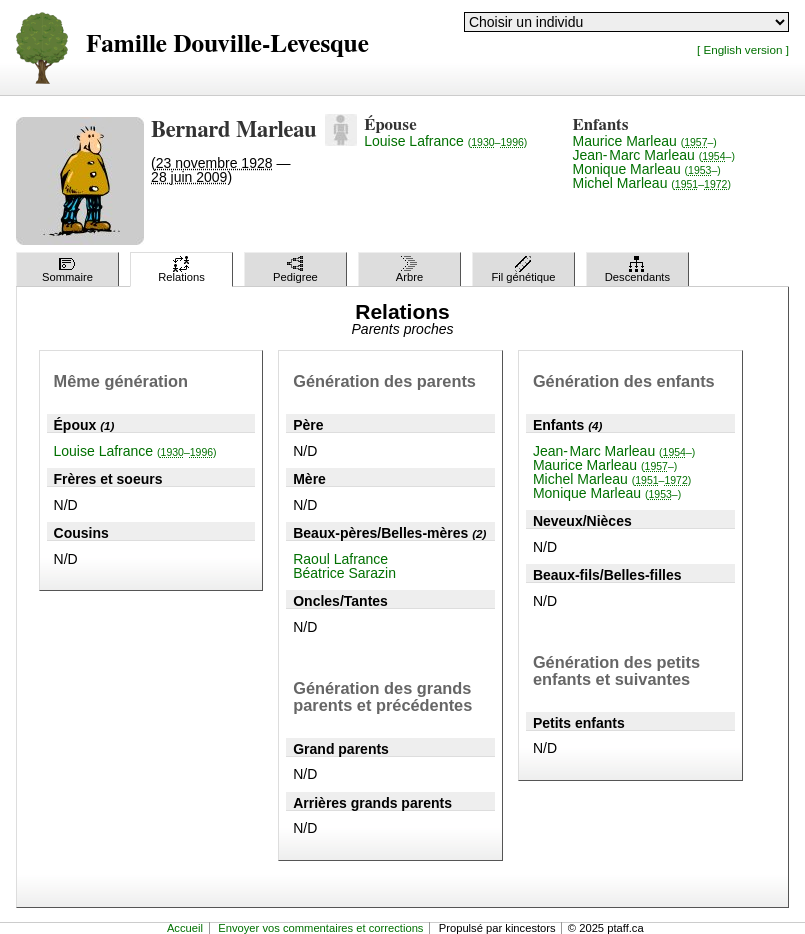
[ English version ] (743, 49)
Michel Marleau (652, 183)
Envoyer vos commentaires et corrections (320, 928)
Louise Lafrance (445, 141)
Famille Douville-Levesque (227, 44)
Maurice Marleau (645, 141)
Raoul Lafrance (340, 559)
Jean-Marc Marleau (654, 155)
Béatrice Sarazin (344, 573)
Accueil (185, 928)
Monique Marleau (647, 169)
